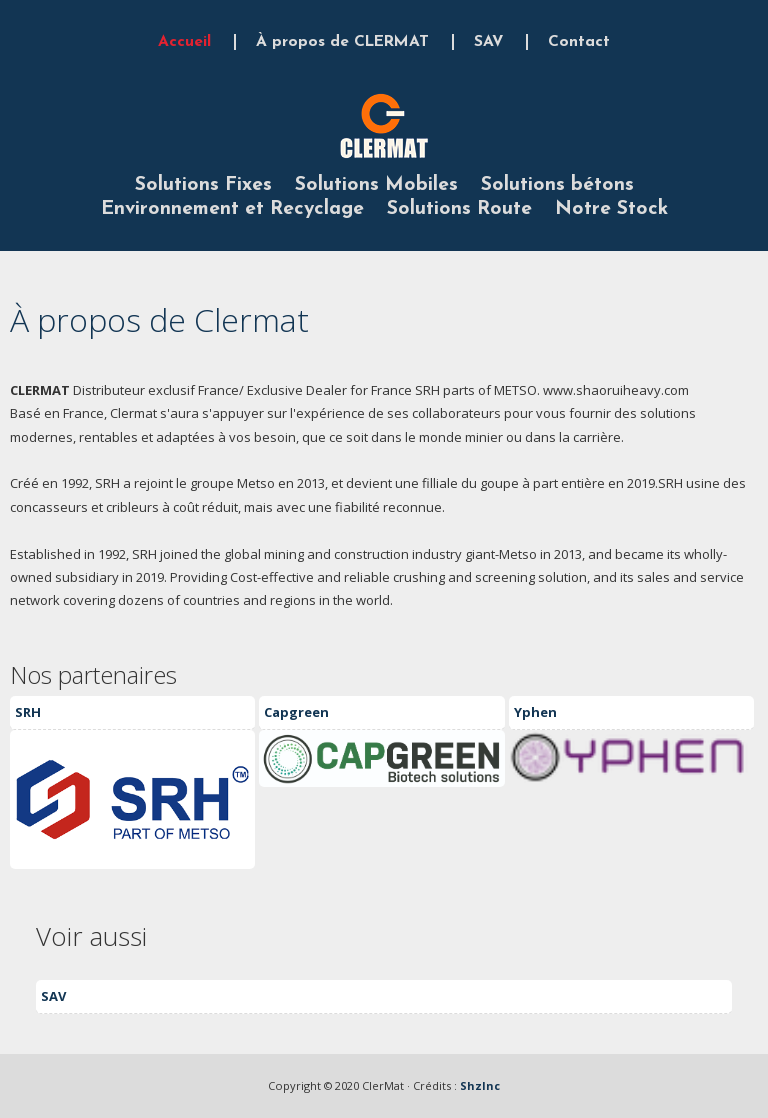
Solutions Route (459, 209)
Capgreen (296, 712)
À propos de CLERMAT (342, 42)
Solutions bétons (557, 185)
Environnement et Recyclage (232, 209)
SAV (488, 42)
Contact (579, 42)
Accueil (184, 42)
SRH (28, 712)
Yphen (535, 712)
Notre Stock (611, 209)
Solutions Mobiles (376, 185)
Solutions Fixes (203, 185)
